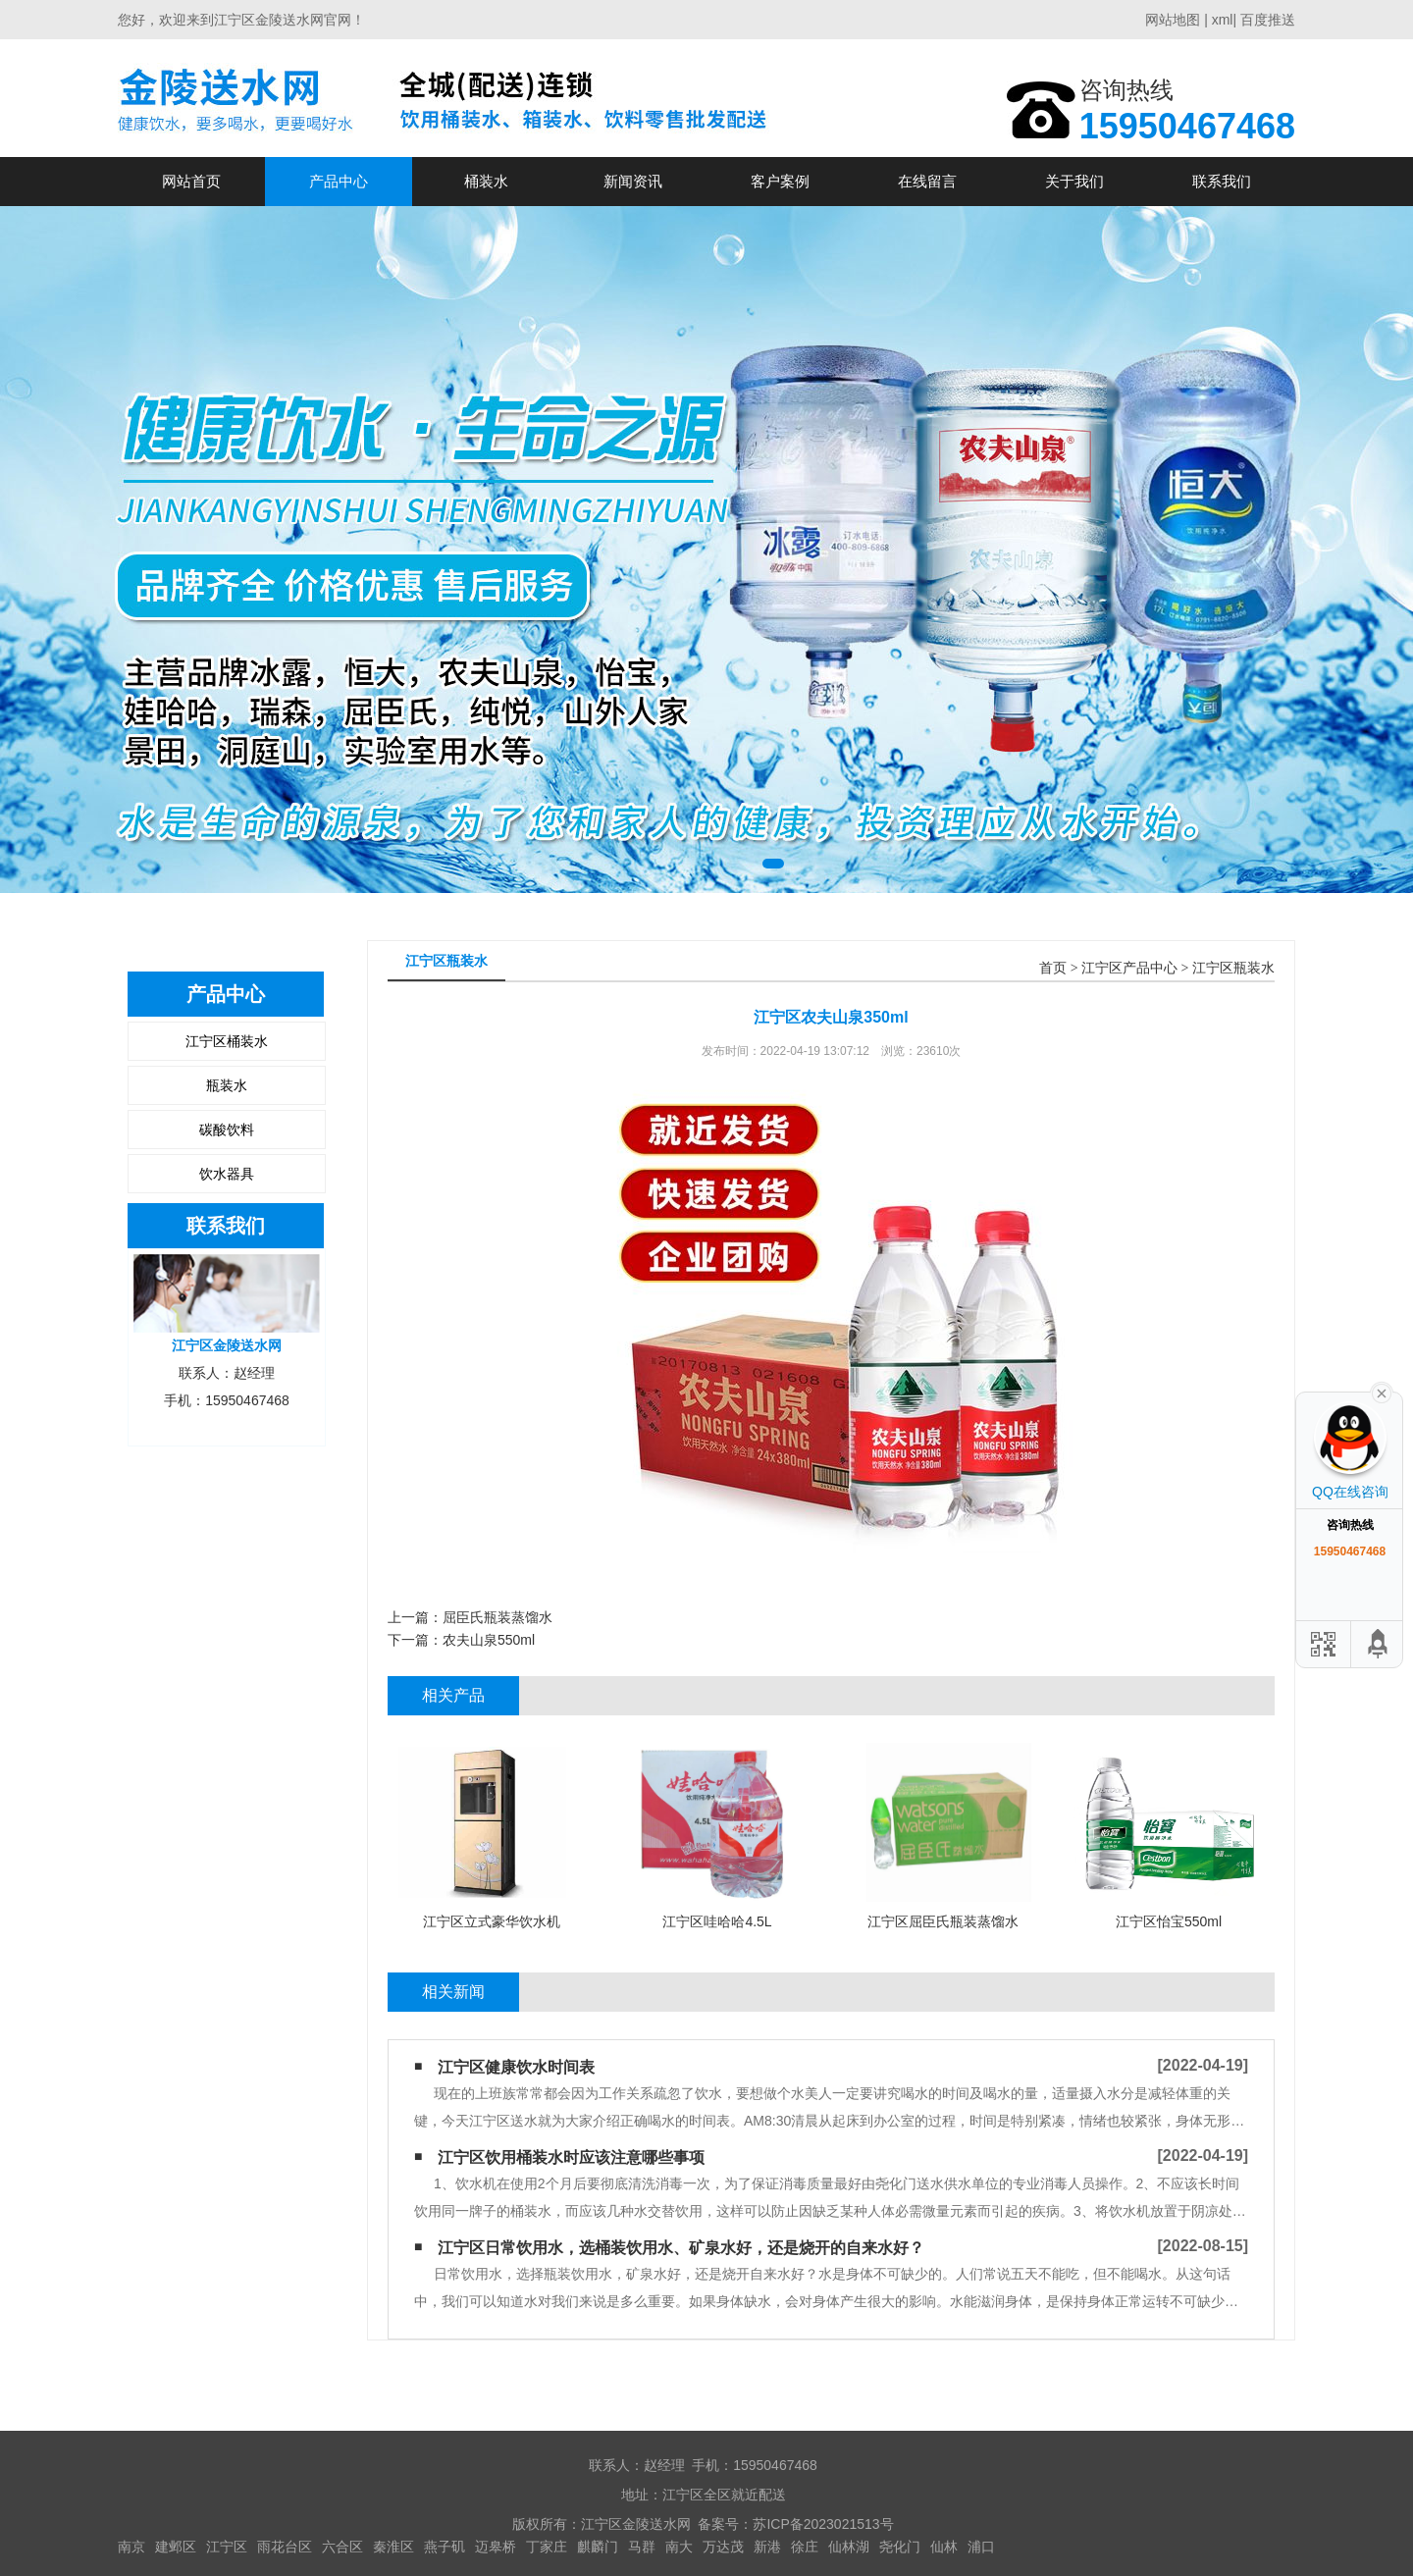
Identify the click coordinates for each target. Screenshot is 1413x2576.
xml (1222, 19)
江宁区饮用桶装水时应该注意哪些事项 (571, 2157)
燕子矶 (444, 2546)
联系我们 (1221, 181)
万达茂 (723, 2546)
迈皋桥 (495, 2546)
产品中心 (338, 181)
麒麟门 (597, 2546)
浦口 (981, 2546)
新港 (767, 2546)
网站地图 (1172, 19)
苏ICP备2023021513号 (823, 2524)
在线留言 (927, 181)
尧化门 (899, 2546)
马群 (641, 2546)
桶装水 (486, 181)
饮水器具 (226, 1174)
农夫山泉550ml (489, 1640)
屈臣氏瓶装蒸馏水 (497, 1617)
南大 (679, 2546)
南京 (131, 2546)
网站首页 (191, 181)
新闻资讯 (632, 181)
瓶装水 (226, 1085)
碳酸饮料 (226, 1129)
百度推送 (1267, 19)
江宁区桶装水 (226, 1041)
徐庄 (804, 2546)
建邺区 (175, 2546)
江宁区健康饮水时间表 (516, 2067)
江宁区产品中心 (1129, 968)
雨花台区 (284, 2546)
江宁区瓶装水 (1233, 968)
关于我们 (1074, 181)
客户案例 (780, 181)
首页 (1053, 968)
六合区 (342, 2546)
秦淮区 (393, 2546)
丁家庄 (546, 2546)
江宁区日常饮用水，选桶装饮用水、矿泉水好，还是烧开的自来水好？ (681, 2247)
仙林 (944, 2546)
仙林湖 (848, 2546)
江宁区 (226, 2546)
